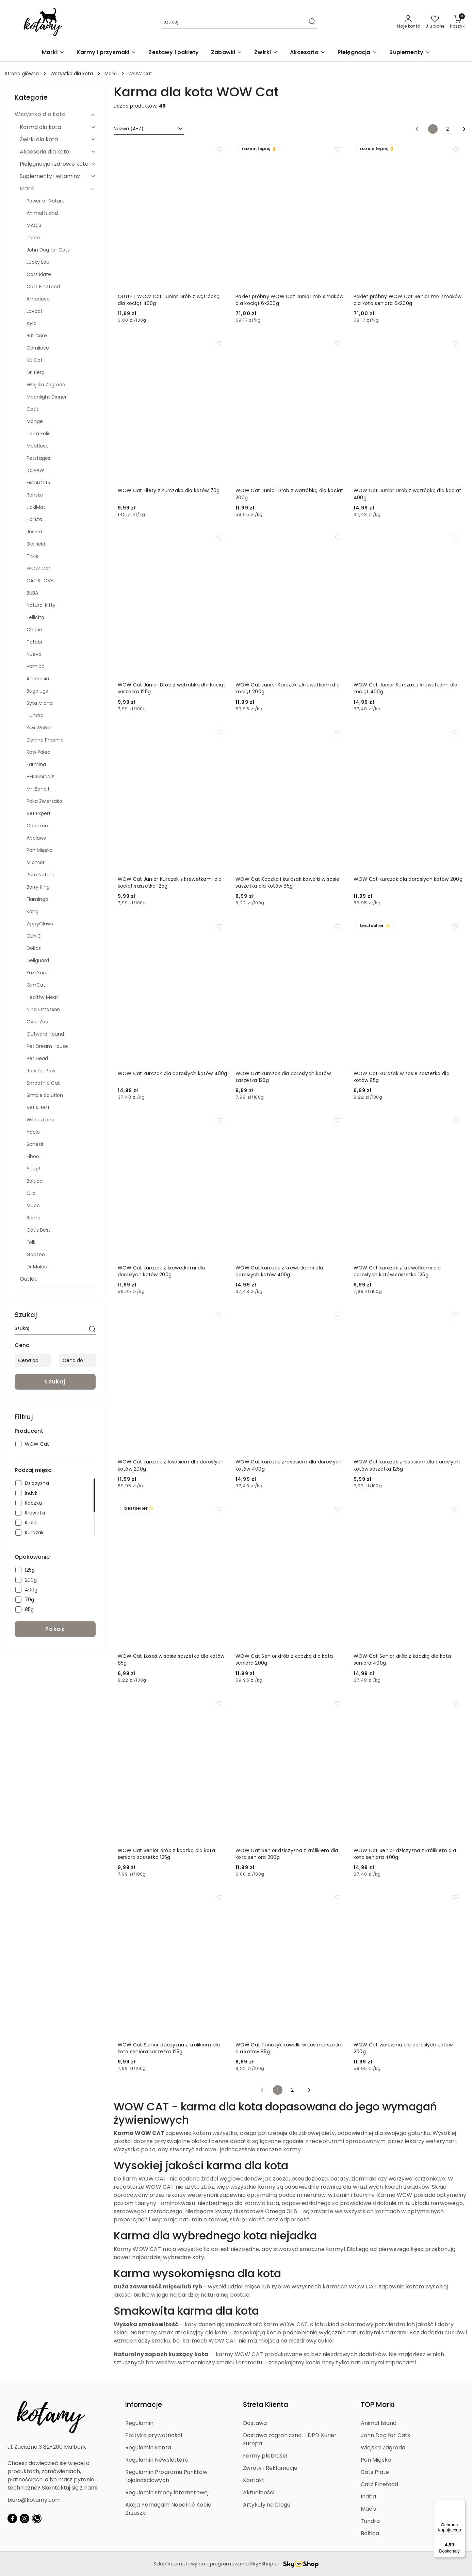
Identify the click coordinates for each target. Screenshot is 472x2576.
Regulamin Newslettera (157, 2460)
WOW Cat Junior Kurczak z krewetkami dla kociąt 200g (287, 688)
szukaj (55, 1382)
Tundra (370, 2521)
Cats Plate (375, 2472)
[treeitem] (55, 114)
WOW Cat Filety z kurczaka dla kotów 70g (169, 490)
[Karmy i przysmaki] (106, 53)
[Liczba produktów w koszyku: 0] (457, 22)
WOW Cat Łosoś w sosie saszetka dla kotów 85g (171, 1659)
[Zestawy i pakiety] (173, 53)
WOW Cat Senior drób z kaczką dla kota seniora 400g (402, 1659)
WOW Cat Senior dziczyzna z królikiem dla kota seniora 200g (286, 1854)
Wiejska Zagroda (383, 2447)
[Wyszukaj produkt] (239, 22)
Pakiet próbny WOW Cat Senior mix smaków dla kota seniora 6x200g (408, 300)
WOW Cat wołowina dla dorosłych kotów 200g (403, 2048)
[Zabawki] (226, 53)
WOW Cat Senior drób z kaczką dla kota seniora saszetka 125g (166, 1854)
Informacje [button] (143, 2404)
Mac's (368, 2509)
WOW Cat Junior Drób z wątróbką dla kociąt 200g (289, 494)
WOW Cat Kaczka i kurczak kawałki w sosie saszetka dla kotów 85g (287, 882)
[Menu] (461, 2504)
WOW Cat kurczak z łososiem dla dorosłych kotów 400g (288, 1465)
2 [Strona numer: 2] (447, 129)
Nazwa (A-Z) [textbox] (129, 128)
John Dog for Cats (385, 2435)
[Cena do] (77, 1360)
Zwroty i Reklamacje (270, 2468)
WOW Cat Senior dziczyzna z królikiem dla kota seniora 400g (405, 1854)
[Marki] (53, 53)
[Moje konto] (408, 22)
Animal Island (379, 2423)
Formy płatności (265, 2456)
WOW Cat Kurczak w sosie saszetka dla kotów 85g (402, 1077)
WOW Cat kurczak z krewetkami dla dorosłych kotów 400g (279, 1271)
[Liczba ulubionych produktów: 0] (435, 22)
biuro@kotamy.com (34, 2500)
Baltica (370, 2533)
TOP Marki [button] (378, 2404)
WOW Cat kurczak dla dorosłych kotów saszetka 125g (283, 1077)
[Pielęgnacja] (357, 53)
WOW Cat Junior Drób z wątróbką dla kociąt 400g (407, 494)
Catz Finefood (379, 2484)
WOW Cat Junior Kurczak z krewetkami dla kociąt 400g (406, 688)
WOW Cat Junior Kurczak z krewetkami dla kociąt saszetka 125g (170, 882)
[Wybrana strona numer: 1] (433, 129)
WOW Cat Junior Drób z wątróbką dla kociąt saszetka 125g (171, 688)
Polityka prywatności (153, 2435)
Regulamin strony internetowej (167, 2492)
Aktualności (259, 2492)
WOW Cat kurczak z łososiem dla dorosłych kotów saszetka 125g (407, 1465)
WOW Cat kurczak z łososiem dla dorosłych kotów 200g (171, 1465)
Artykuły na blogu (267, 2505)
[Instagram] (24, 2518)
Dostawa (255, 2423)
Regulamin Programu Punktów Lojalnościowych (166, 2476)
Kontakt (254, 2480)
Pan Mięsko (376, 2460)
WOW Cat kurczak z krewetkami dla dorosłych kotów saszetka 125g (397, 1271)
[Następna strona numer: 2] (462, 129)
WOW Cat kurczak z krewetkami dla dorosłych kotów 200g (161, 1271)
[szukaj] (92, 1330)
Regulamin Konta (148, 2447)
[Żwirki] (265, 53)
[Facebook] (12, 2518)
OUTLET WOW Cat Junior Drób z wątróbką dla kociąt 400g (168, 300)
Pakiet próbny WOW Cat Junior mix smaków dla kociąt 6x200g (289, 300)
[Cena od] (33, 1360)
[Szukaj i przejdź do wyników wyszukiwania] (312, 22)
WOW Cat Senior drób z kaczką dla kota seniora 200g (284, 1659)
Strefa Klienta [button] (265, 2404)
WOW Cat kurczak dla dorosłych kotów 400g (172, 1073)
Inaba (368, 2496)
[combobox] (149, 129)
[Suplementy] (410, 53)
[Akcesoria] (307, 53)
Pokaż (55, 1629)
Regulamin (139, 2423)
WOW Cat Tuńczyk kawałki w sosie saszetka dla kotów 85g (289, 2048)
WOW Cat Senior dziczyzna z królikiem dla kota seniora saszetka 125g (169, 2048)
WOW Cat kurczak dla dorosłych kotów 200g (408, 879)
